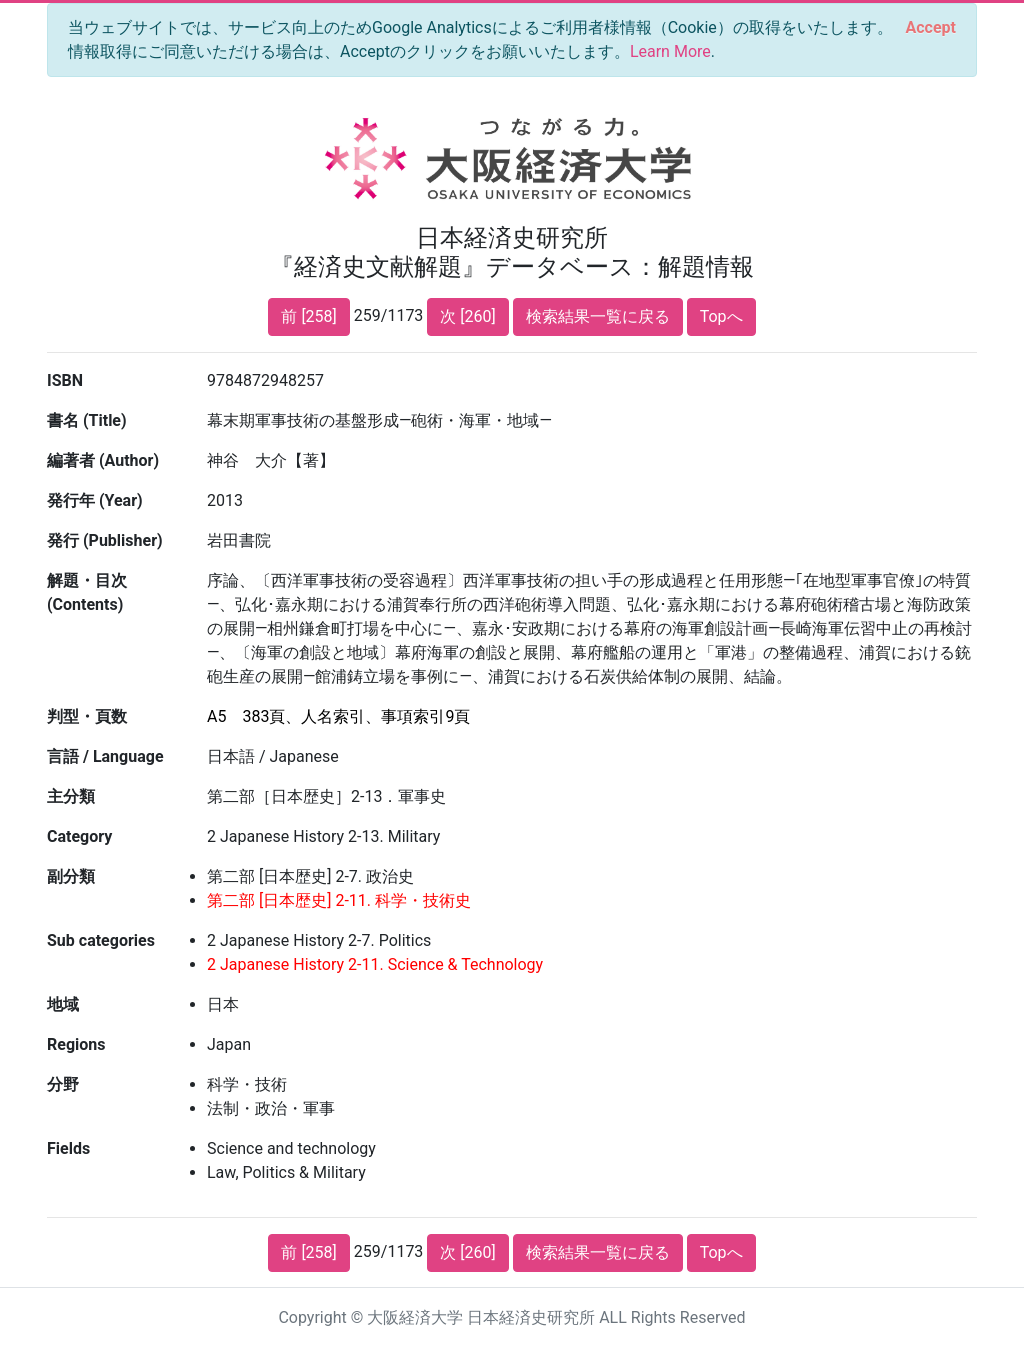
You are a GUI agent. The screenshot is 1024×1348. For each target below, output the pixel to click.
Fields (68, 1148)
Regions (76, 1044)
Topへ (721, 316)
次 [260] (467, 316)
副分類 (71, 876)
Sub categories (101, 940)
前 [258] (308, 316)
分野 (63, 1084)
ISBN (65, 380)
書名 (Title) (87, 420)
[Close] (931, 28)
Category (79, 836)
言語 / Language (105, 756)
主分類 (71, 796)
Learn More (670, 51)
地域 (63, 1004)
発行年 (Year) (95, 500)
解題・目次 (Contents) (87, 592)
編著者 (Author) (103, 460)
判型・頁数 (87, 716)
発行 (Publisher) (105, 540)
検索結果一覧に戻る (598, 316)
